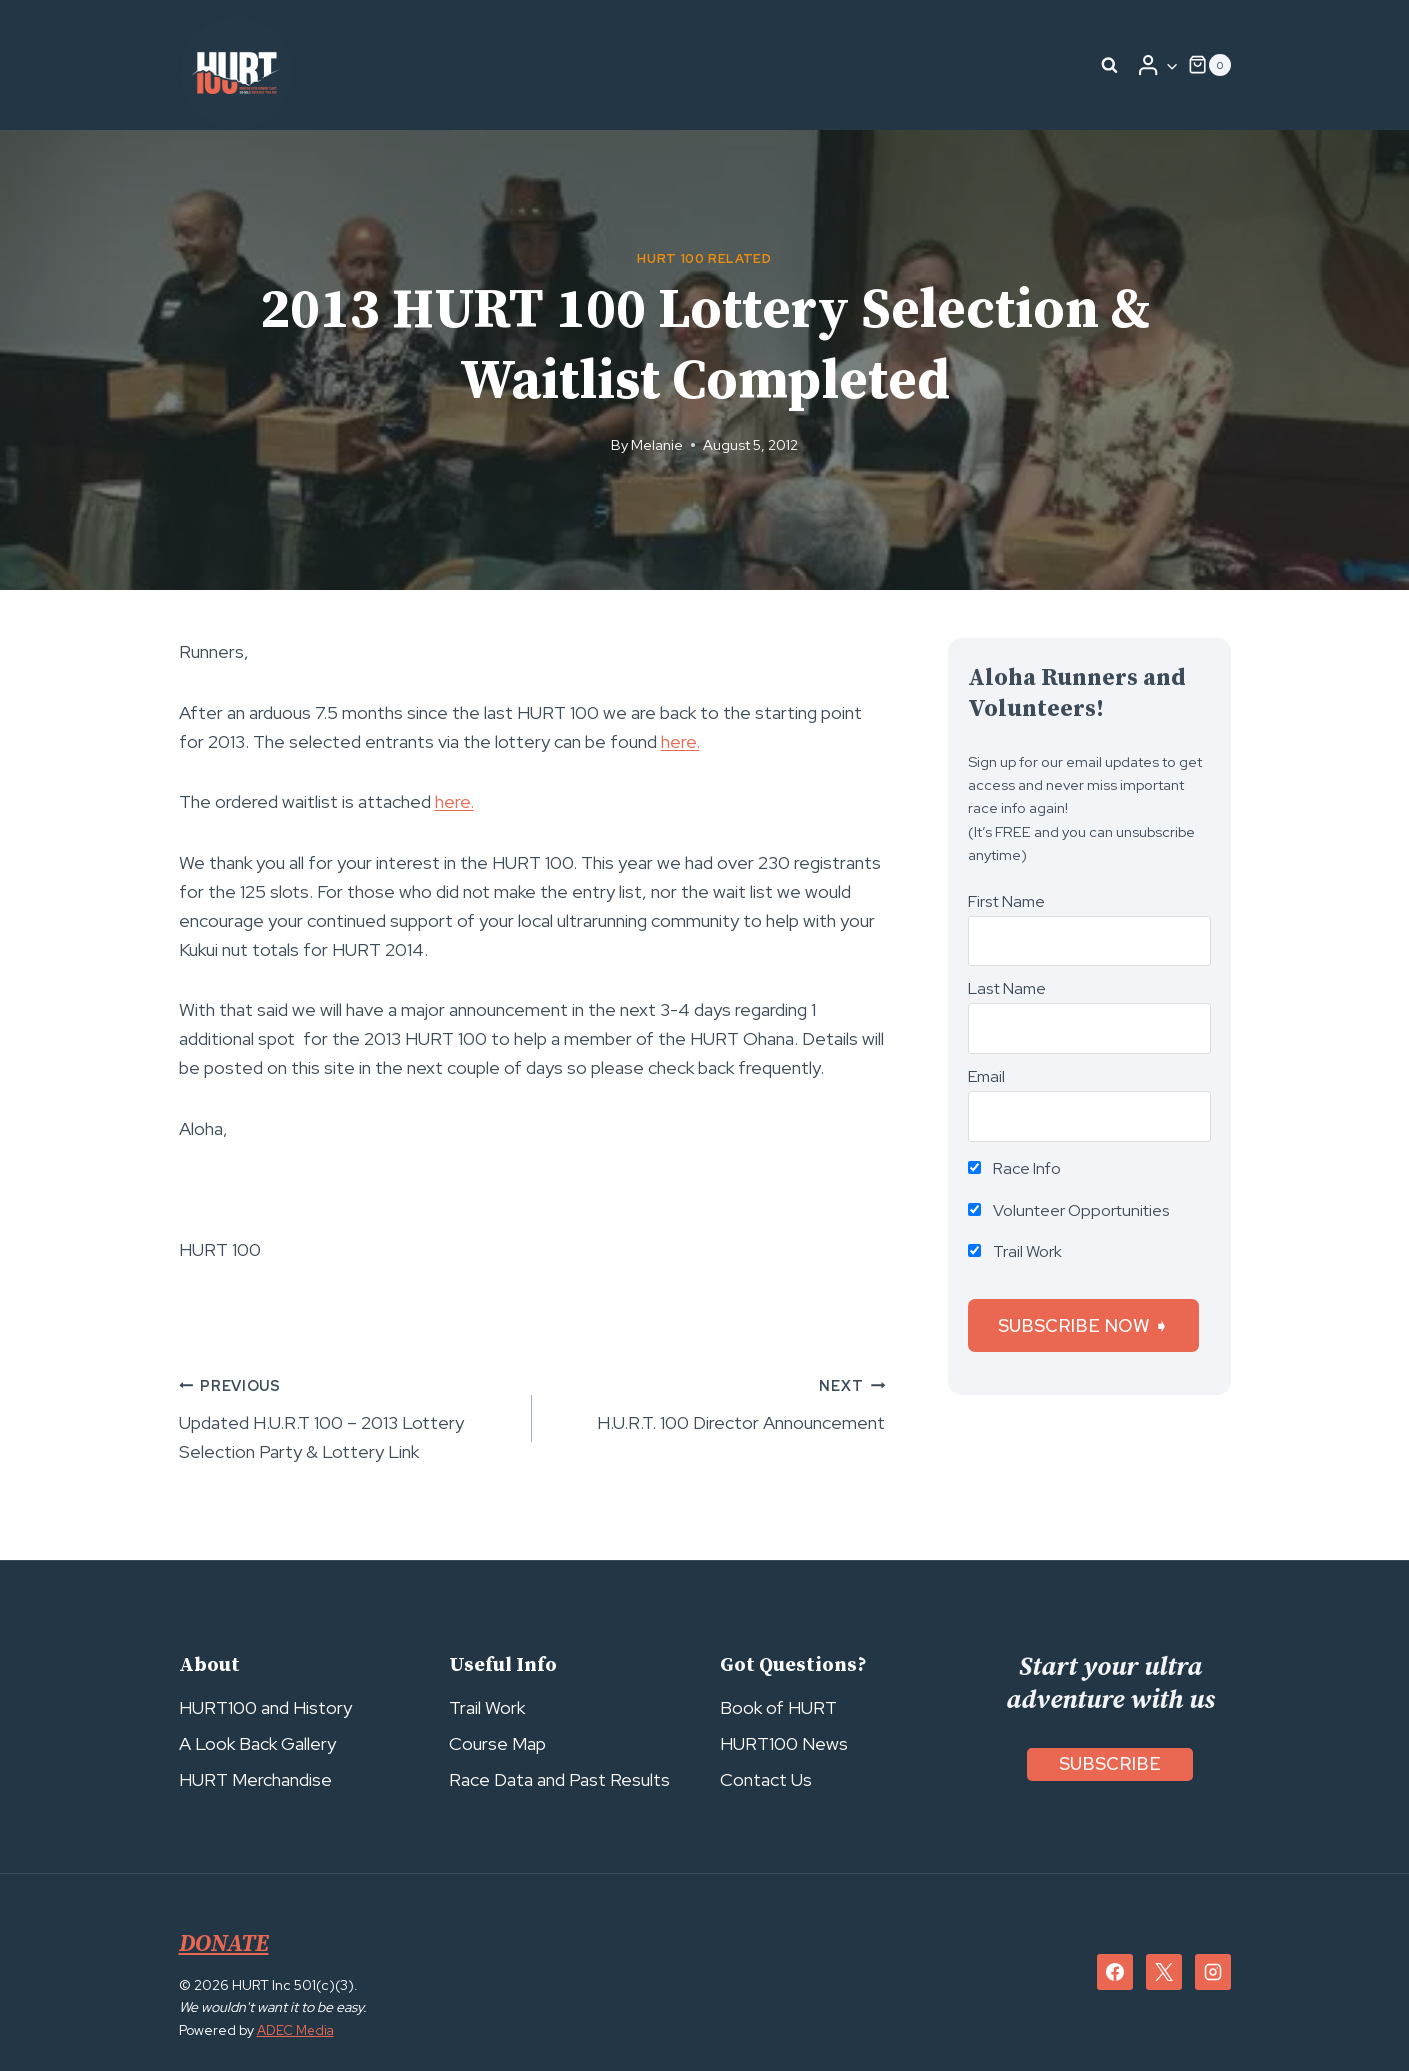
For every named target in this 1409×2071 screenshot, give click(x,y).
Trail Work (1015, 1251)
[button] (1171, 65)
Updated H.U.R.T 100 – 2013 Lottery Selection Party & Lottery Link (346, 1417)
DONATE (226, 1944)
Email (986, 1076)
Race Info (1014, 1168)
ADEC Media (297, 2030)
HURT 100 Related (704, 258)
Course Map (497, 1743)
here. (680, 741)
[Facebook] (1115, 1972)
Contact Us (766, 1779)
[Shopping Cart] (1209, 65)
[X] (1164, 1972)
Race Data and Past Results (559, 1779)
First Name (1006, 901)
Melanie (657, 444)
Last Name (1007, 988)
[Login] (1157, 65)
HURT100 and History (265, 1707)
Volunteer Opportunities (1069, 1210)
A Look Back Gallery (257, 1743)
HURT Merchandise (255, 1779)
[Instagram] (1213, 1972)
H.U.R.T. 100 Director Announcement (717, 1402)
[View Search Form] (1109, 65)
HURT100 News (784, 1743)
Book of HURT (778, 1707)
